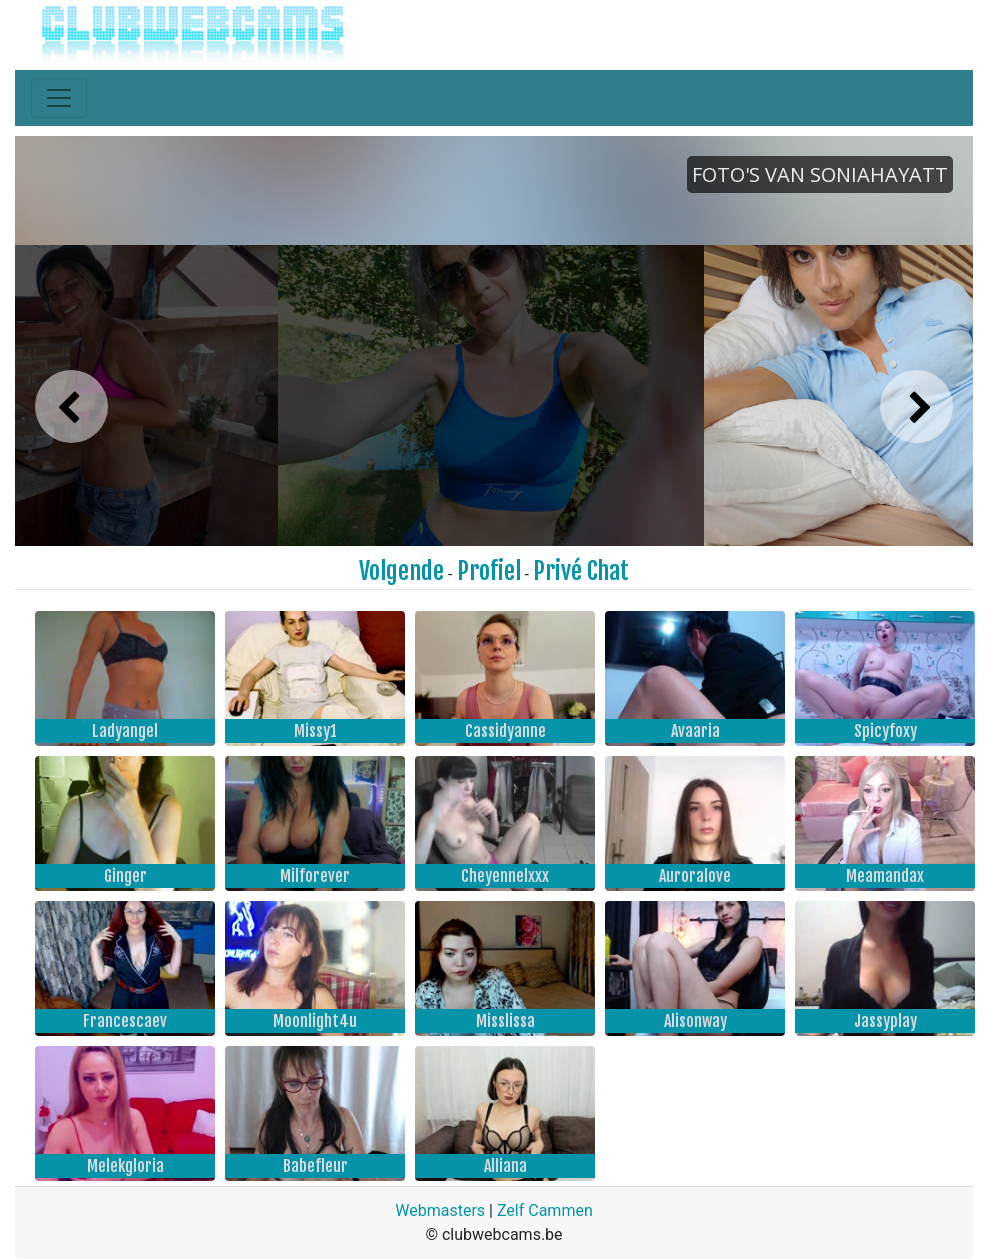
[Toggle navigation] (59, 98)
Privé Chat (581, 571)
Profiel (489, 571)
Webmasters (440, 1210)
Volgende (401, 571)
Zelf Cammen (545, 1210)
